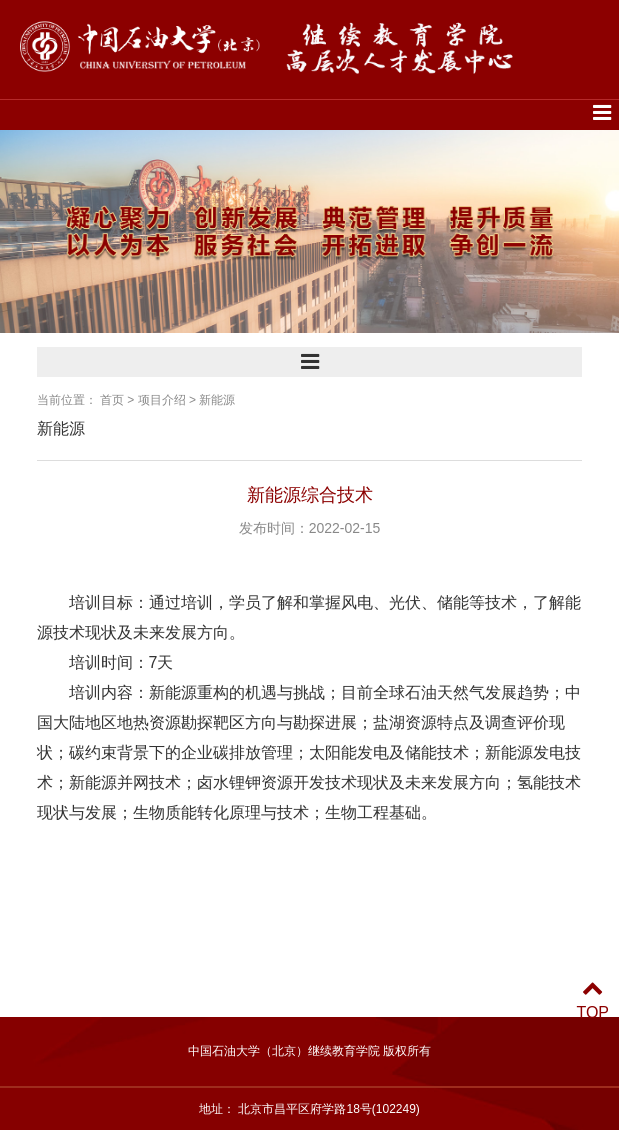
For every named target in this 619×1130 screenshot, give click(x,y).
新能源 (217, 400)
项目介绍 (162, 400)
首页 (112, 400)
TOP (592, 1000)
